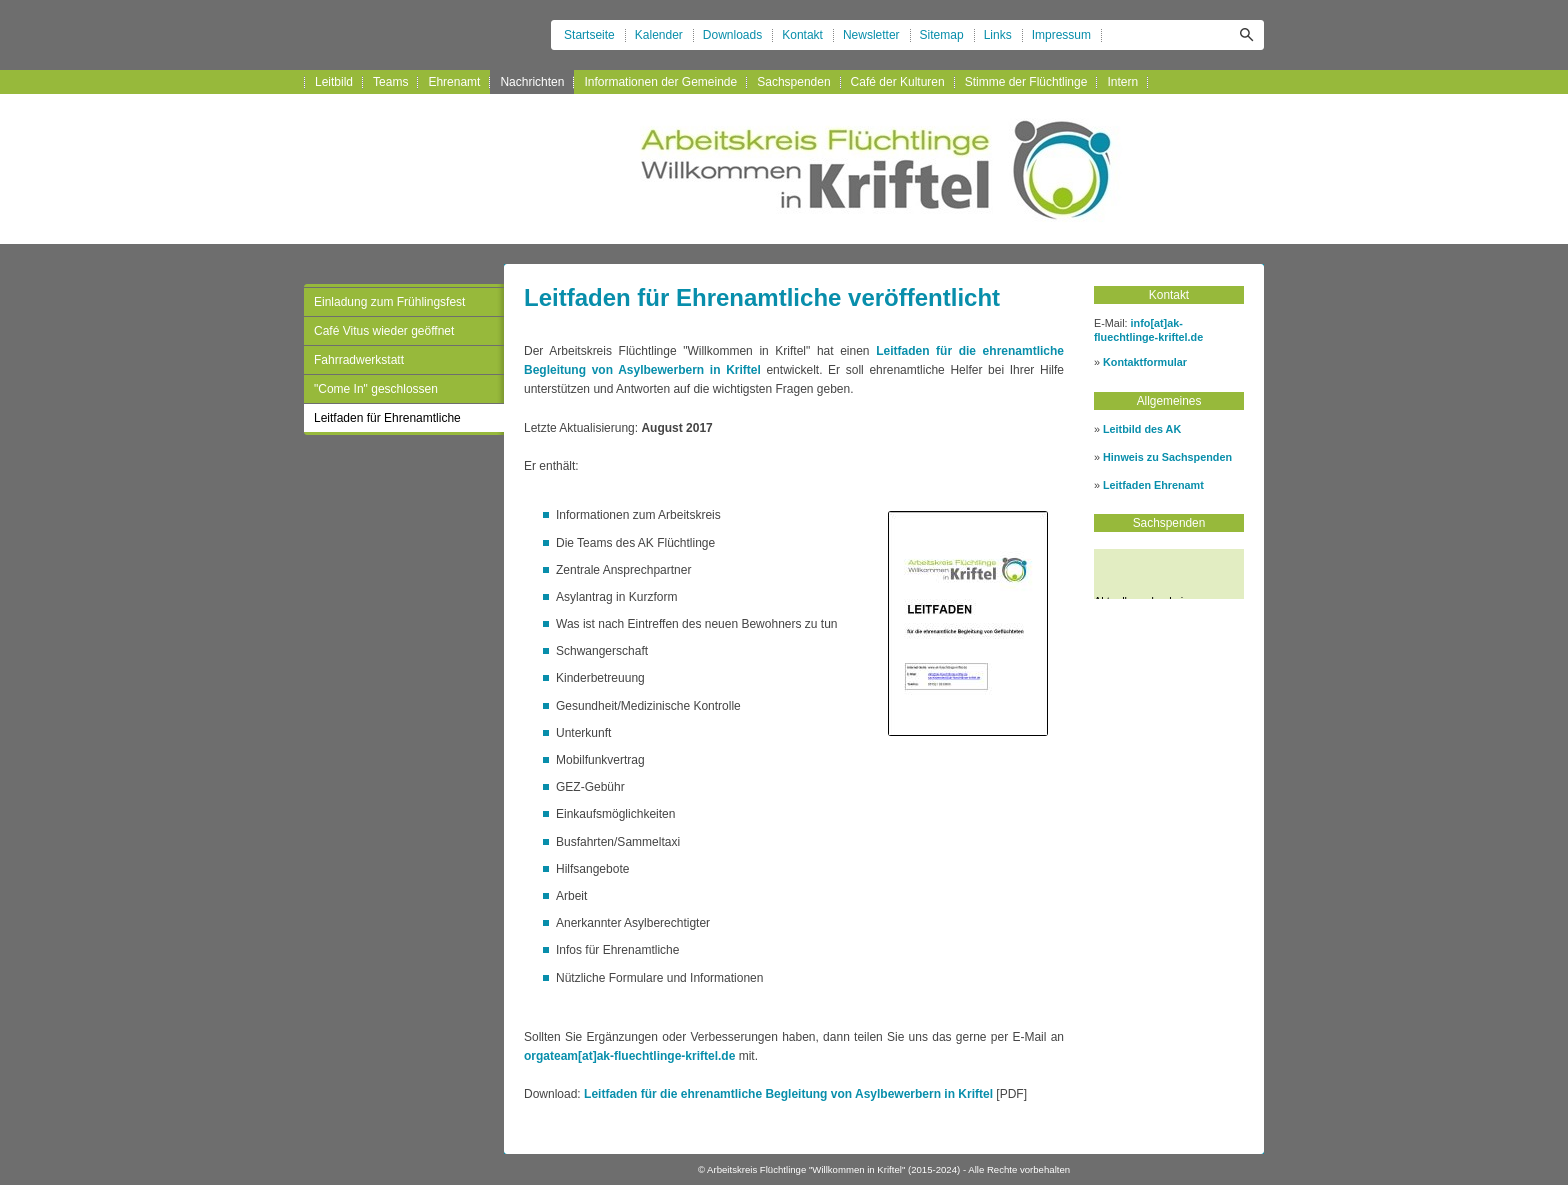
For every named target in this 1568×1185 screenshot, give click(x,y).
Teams (390, 82)
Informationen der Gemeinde (660, 82)
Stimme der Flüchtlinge (1026, 82)
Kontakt (802, 35)
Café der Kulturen (898, 82)
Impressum (1061, 35)
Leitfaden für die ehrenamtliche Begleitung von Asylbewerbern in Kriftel (788, 1094)
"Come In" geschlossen (376, 389)
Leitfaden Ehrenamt (1153, 485)
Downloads (732, 35)
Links (998, 35)
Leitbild (334, 82)
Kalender (659, 35)
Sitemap (942, 35)
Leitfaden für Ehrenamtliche (387, 418)
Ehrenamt (454, 82)
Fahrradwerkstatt (359, 360)
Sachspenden (793, 82)
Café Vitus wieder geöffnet (384, 331)
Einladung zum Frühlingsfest (389, 302)
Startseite (589, 35)
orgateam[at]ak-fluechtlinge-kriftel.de (629, 1056)
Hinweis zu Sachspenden (1167, 457)
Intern (1122, 82)
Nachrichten (532, 82)
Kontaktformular (1145, 362)
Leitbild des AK (1142, 429)
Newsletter (871, 35)
